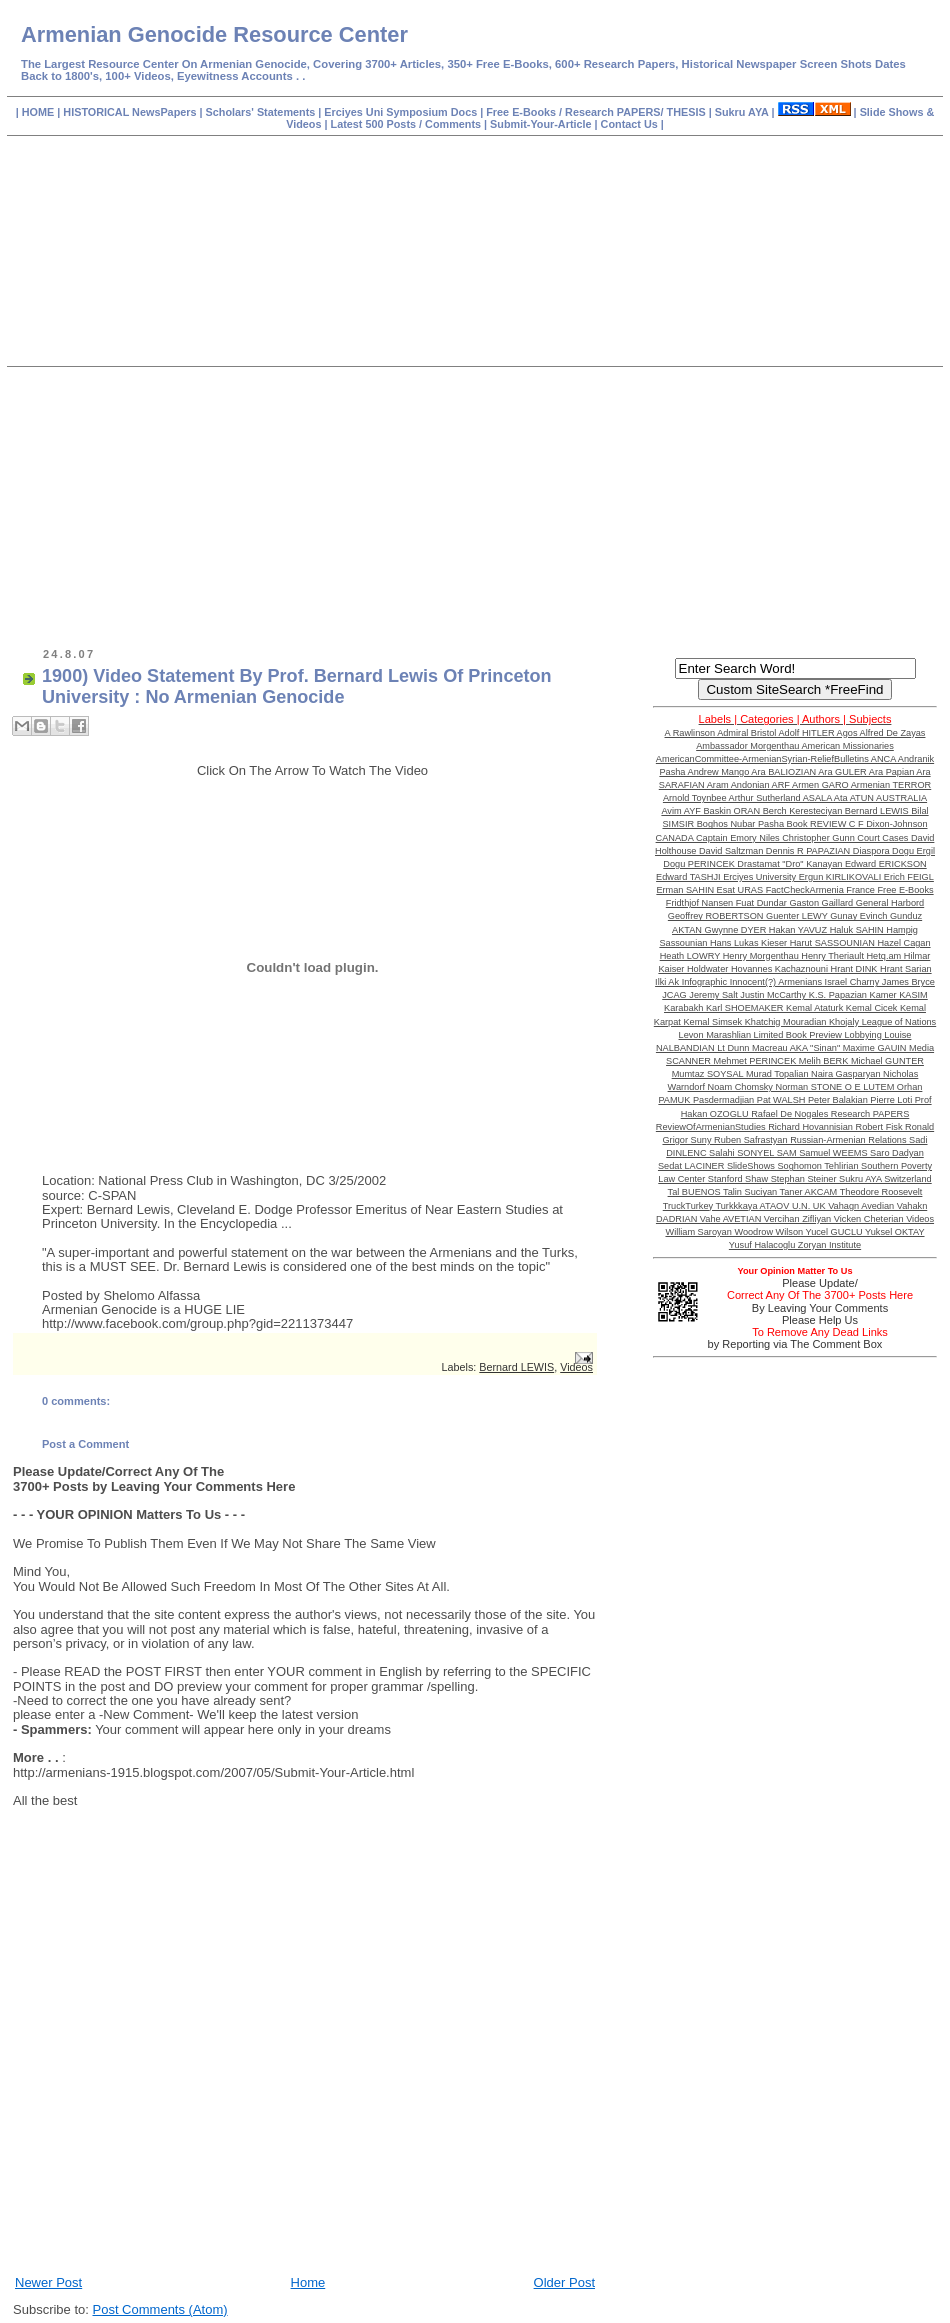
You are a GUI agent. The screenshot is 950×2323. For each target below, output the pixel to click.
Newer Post (48, 2282)
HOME (40, 112)
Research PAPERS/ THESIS (635, 112)
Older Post (564, 2282)
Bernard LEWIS (516, 1367)
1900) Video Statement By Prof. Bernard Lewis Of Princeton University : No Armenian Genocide (297, 686)
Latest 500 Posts (375, 124)
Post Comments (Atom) (160, 2309)
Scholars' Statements (261, 112)
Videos (576, 1367)
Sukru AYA (743, 112)
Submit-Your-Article (540, 124)
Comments (451, 124)
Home (308, 2282)
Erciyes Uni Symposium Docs (402, 112)
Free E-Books (522, 112)
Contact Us (631, 124)
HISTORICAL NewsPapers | (134, 112)
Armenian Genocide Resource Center (214, 34)
